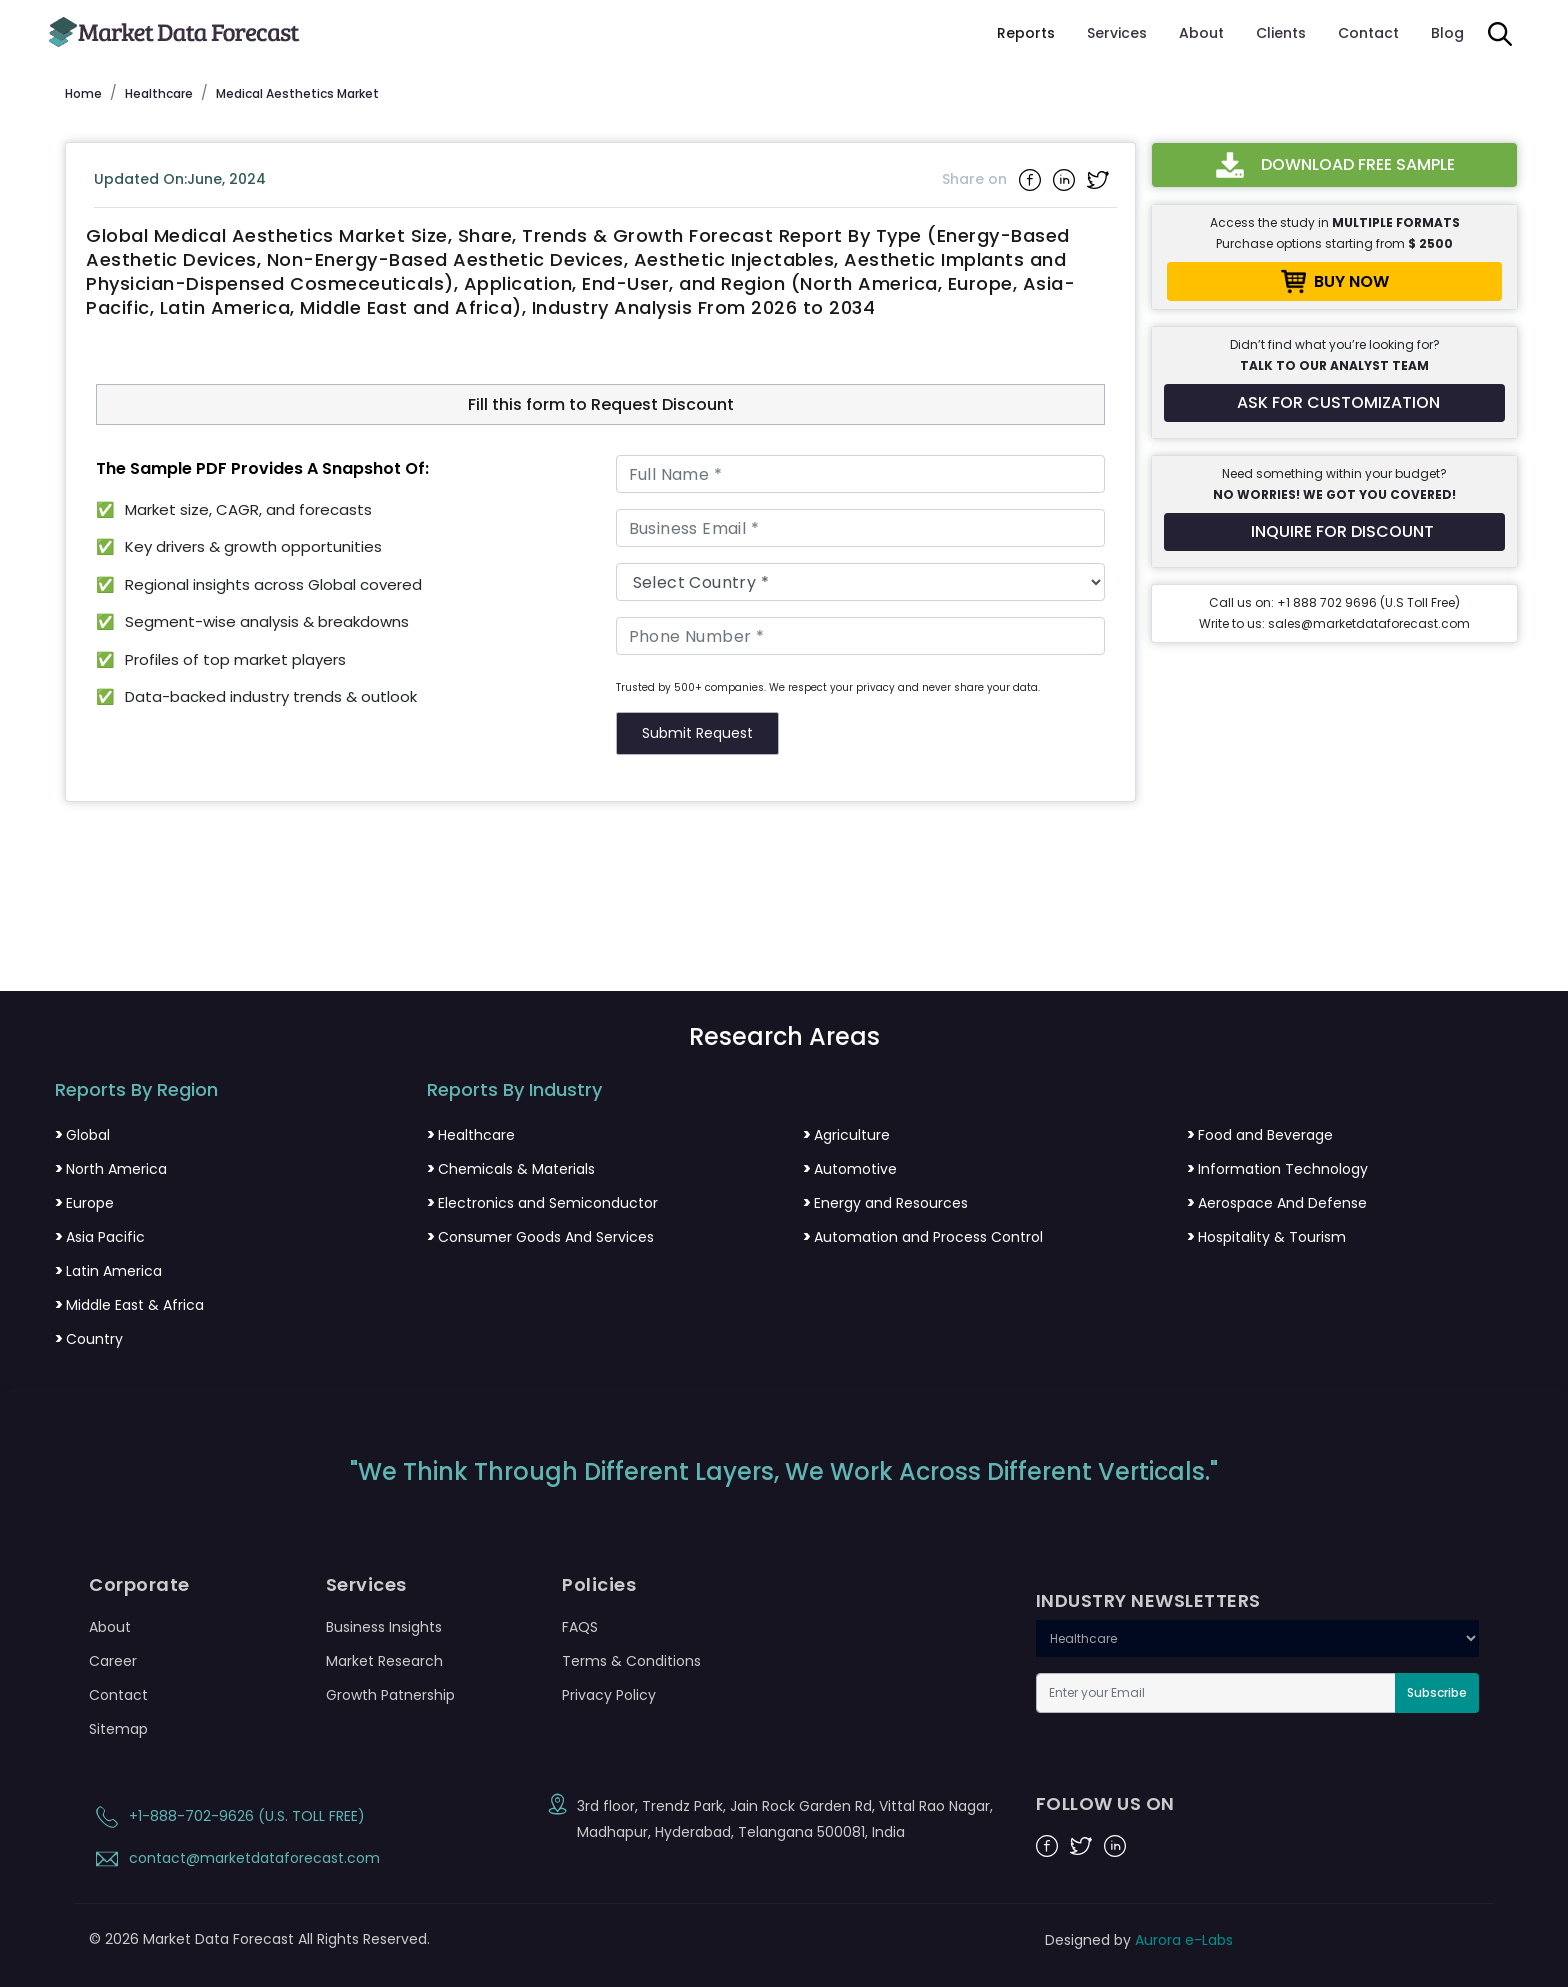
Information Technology (1277, 1169)
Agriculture (846, 1135)
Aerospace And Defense (1277, 1203)
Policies (599, 1585)
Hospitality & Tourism (1266, 1237)
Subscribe (1437, 1692)
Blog (1447, 33)
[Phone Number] (861, 636)
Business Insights (384, 1627)
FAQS (580, 1627)
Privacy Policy (609, 1695)
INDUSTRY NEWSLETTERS (1148, 1601)
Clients (1281, 33)
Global (82, 1135)
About (1201, 33)
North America (111, 1169)
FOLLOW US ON (1105, 1804)
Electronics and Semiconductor (542, 1203)
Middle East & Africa (129, 1305)
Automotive (850, 1169)
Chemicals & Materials (511, 1169)
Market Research (384, 1661)
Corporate (139, 1585)
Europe (84, 1203)
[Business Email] (861, 528)
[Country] (861, 582)
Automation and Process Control (923, 1237)
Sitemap (118, 1729)
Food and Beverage (1260, 1135)
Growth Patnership (390, 1695)
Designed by (1139, 1940)
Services (1117, 33)
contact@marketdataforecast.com (234, 1858)
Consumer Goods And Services (540, 1237)
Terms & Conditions (631, 1661)
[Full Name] (861, 474)
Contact (1368, 33)
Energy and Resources (885, 1203)
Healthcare (471, 1135)
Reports (1026, 33)
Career (113, 1661)
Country (89, 1339)
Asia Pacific (100, 1237)
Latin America (108, 1271)
